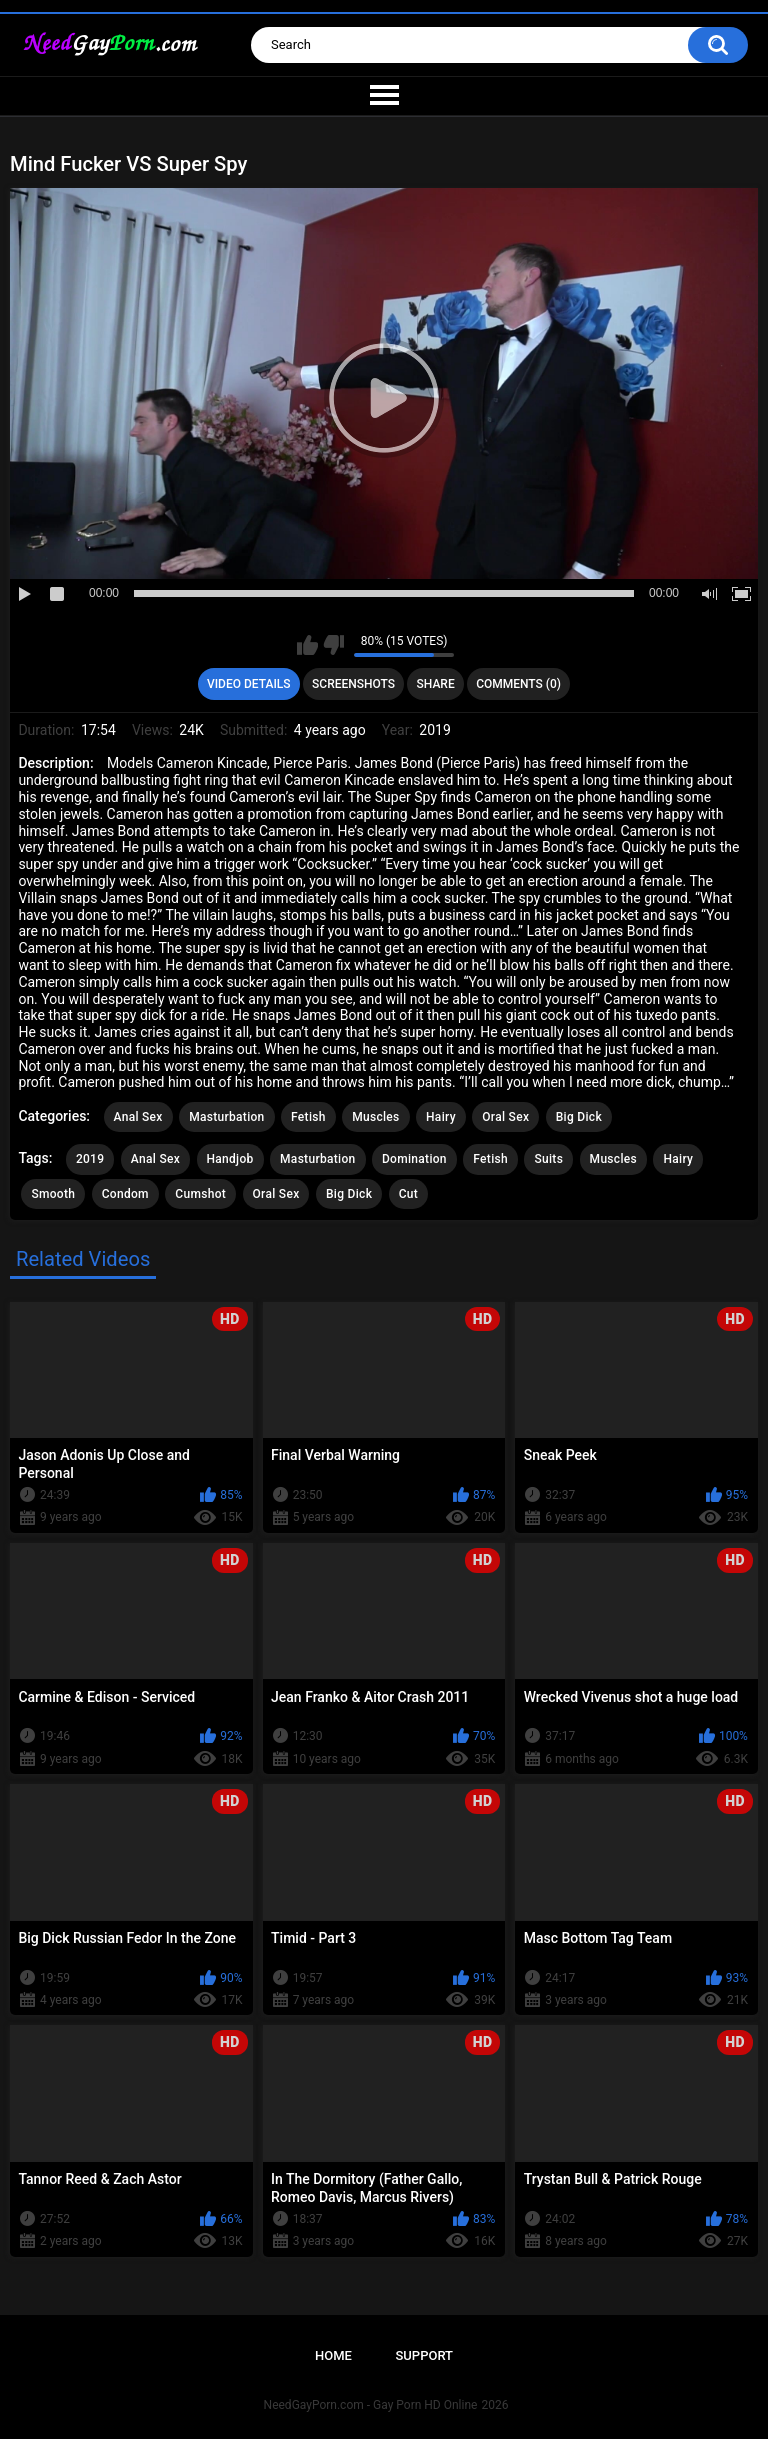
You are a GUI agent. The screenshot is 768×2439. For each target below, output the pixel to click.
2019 (90, 1159)
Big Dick (579, 1117)
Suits (548, 1159)
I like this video (307, 645)
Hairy (441, 1117)
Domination (414, 1159)
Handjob (230, 1159)
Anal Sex (138, 1117)
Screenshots (353, 684)
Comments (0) (518, 684)
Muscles (375, 1117)
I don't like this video (333, 645)
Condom (125, 1194)
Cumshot (200, 1194)
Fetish (308, 1117)
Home (333, 2355)
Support (424, 2355)
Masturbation (226, 1117)
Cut (408, 1194)
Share (436, 684)
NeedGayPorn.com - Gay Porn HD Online (371, 2405)
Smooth (53, 1194)
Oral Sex (505, 1117)
